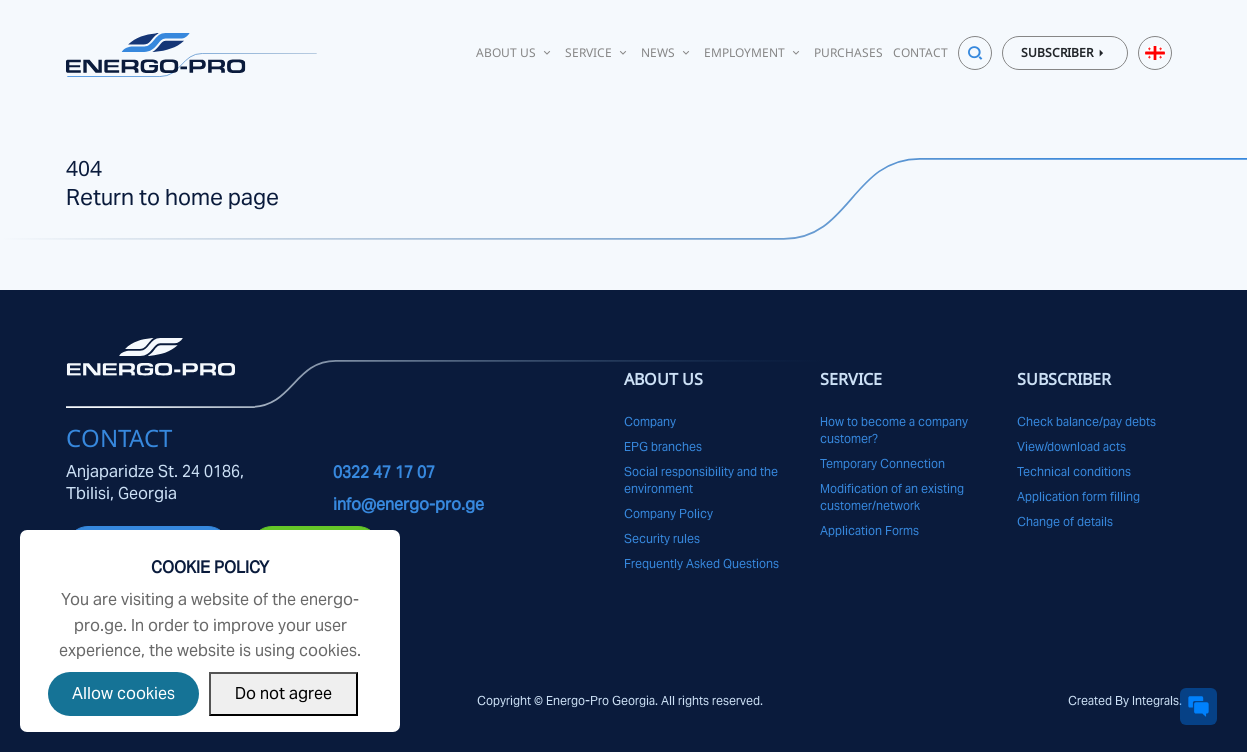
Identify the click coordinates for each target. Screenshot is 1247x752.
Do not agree (283, 693)
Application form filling (1078, 496)
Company (650, 421)
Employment (754, 52)
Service (598, 52)
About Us (515, 52)
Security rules (662, 538)
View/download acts (1071, 446)
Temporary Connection (882, 463)
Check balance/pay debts (1086, 421)
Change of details (1065, 521)
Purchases (848, 52)
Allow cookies (123, 693)
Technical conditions (1074, 471)
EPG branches (663, 446)
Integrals (1155, 700)
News (667, 52)
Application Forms (869, 530)
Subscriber (1065, 53)
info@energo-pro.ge (408, 504)
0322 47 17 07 (384, 472)
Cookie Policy (210, 567)
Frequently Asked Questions (701, 563)
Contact (920, 52)
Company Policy (668, 513)
